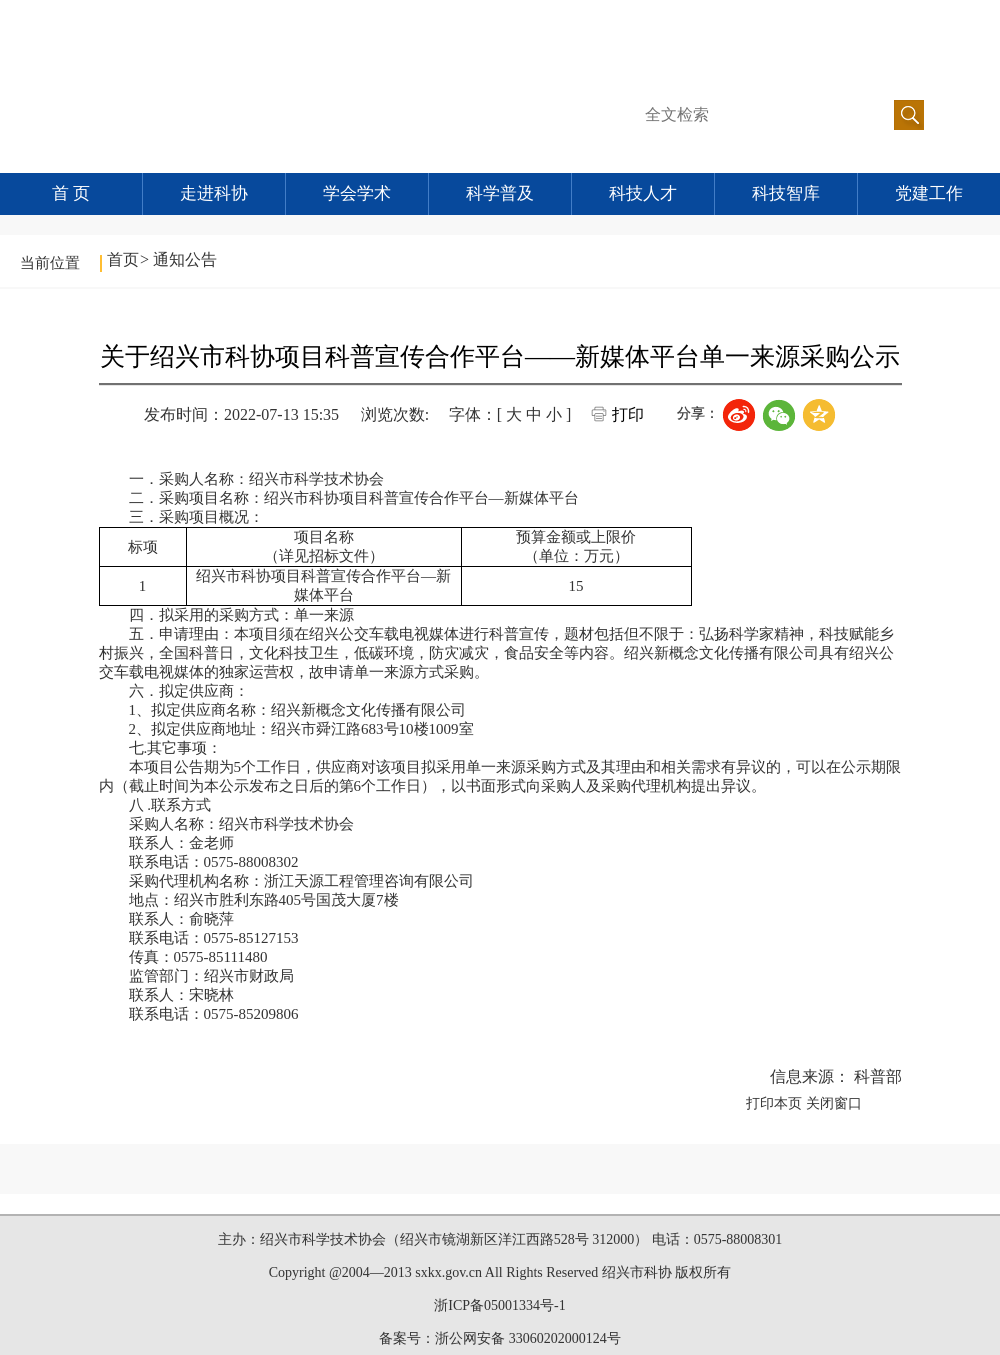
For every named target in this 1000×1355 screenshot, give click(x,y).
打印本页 (774, 1103)
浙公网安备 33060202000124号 (528, 1338)
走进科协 (214, 193)
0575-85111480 (221, 957)
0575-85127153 (251, 938)
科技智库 (786, 193)
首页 (123, 259)
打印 (628, 414)
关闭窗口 (834, 1103)
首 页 (71, 193)
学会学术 (357, 193)
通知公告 (185, 259)
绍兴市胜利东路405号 (245, 900)
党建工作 (929, 193)
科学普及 (500, 193)
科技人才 (643, 193)
